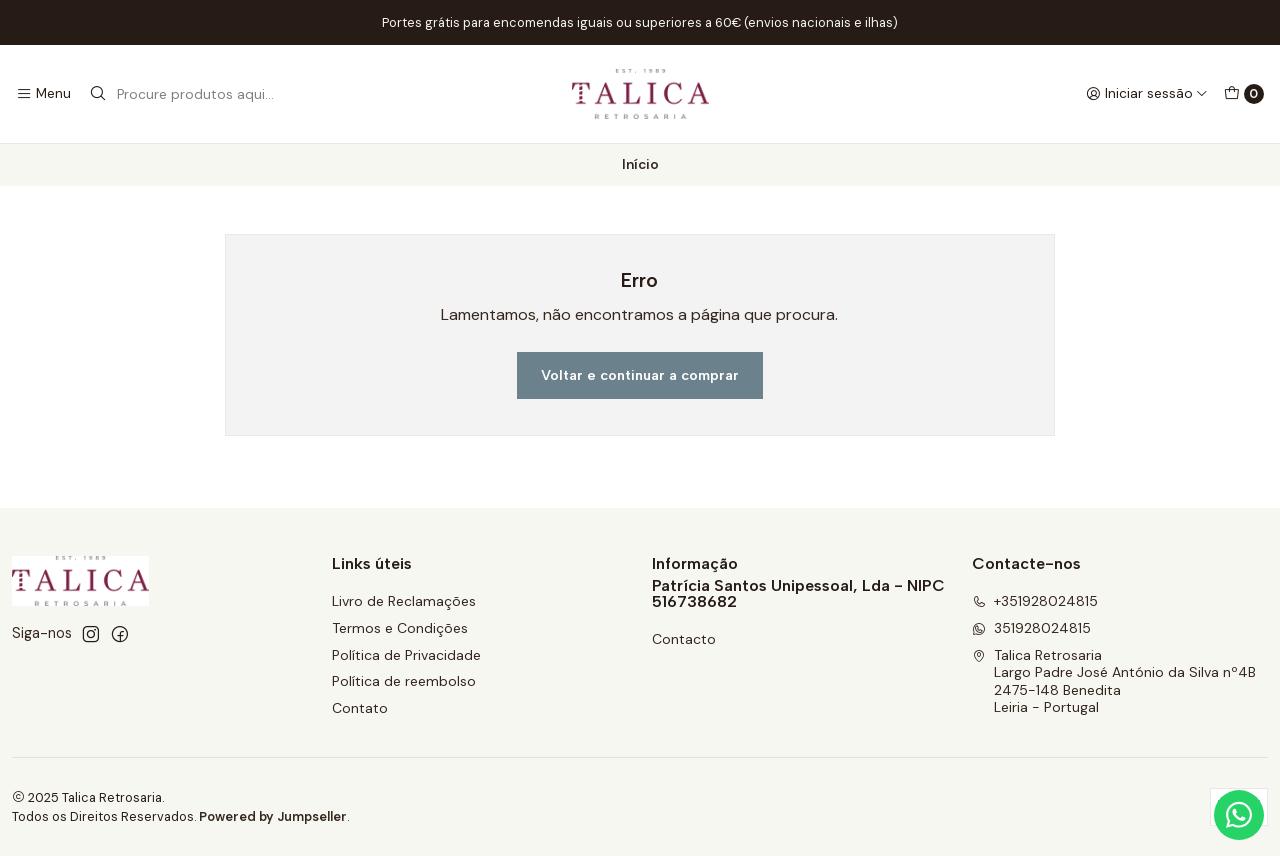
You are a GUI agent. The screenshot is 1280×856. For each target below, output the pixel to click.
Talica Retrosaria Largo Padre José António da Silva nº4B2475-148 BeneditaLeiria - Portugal (1114, 681)
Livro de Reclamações (404, 601)
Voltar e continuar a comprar (640, 375)
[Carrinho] (1244, 94)
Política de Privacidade (406, 655)
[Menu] (43, 94)
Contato (360, 708)
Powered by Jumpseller (273, 816)
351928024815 (1031, 628)
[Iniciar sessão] (1147, 94)
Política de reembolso (404, 681)
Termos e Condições (400, 628)
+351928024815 (1035, 601)
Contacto (684, 639)
